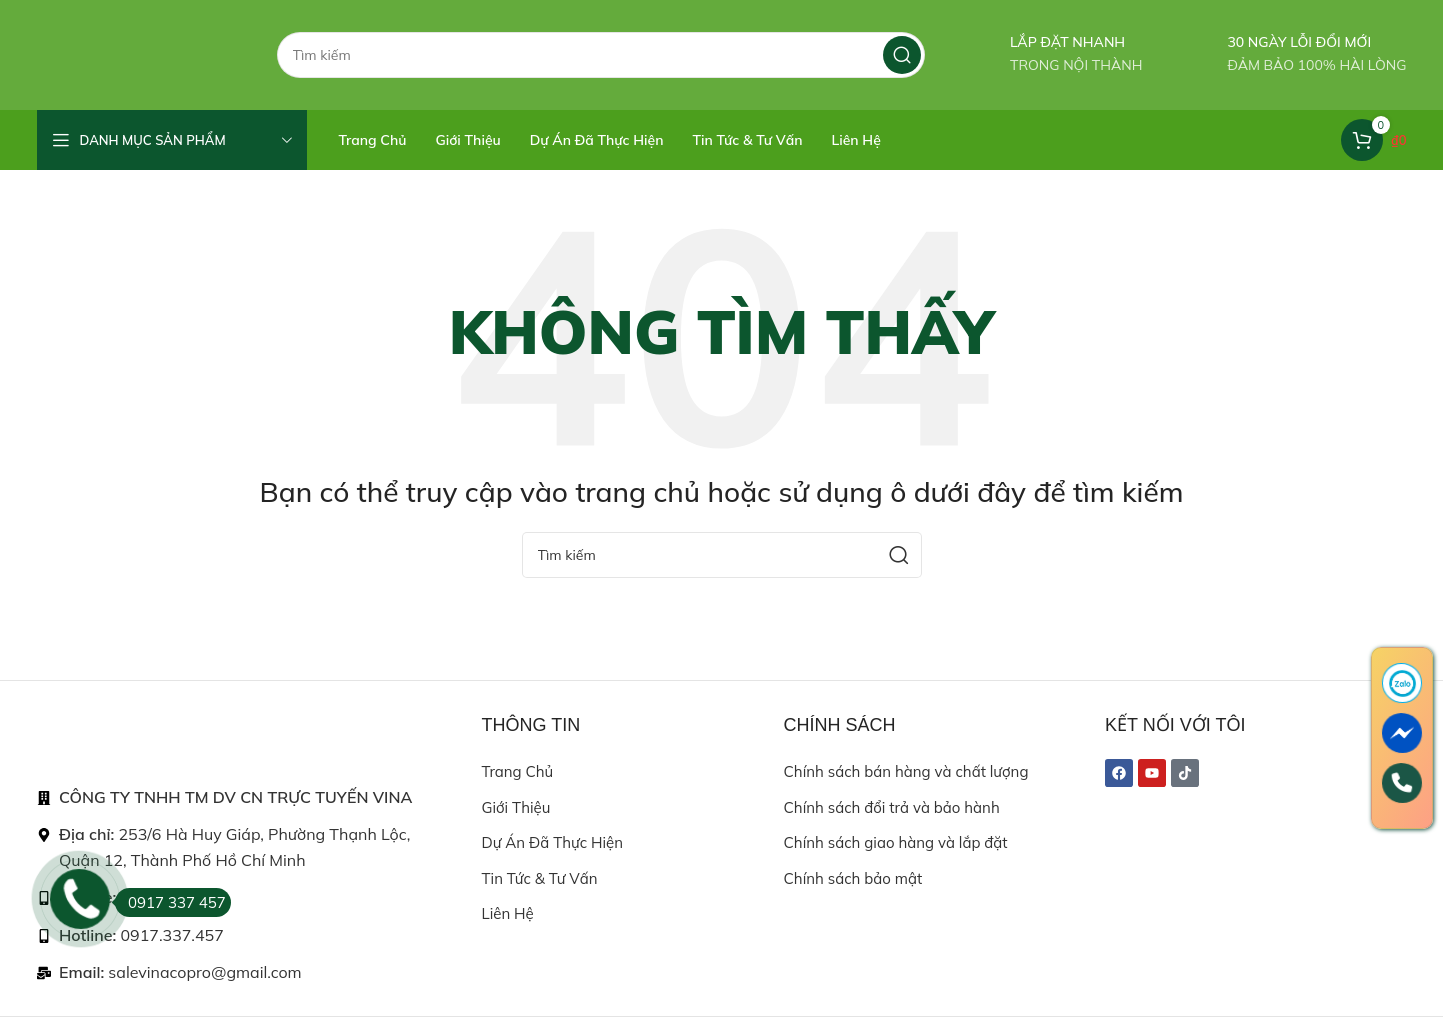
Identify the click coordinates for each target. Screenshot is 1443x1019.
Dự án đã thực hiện (552, 842)
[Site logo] (137, 53)
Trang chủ (518, 771)
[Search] (601, 55)
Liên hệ (508, 913)
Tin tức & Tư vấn (540, 878)
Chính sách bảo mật (853, 878)
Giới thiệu (516, 807)
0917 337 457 (170, 902)
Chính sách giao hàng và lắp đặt (896, 842)
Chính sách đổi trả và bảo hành (892, 807)
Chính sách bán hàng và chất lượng (906, 771)
